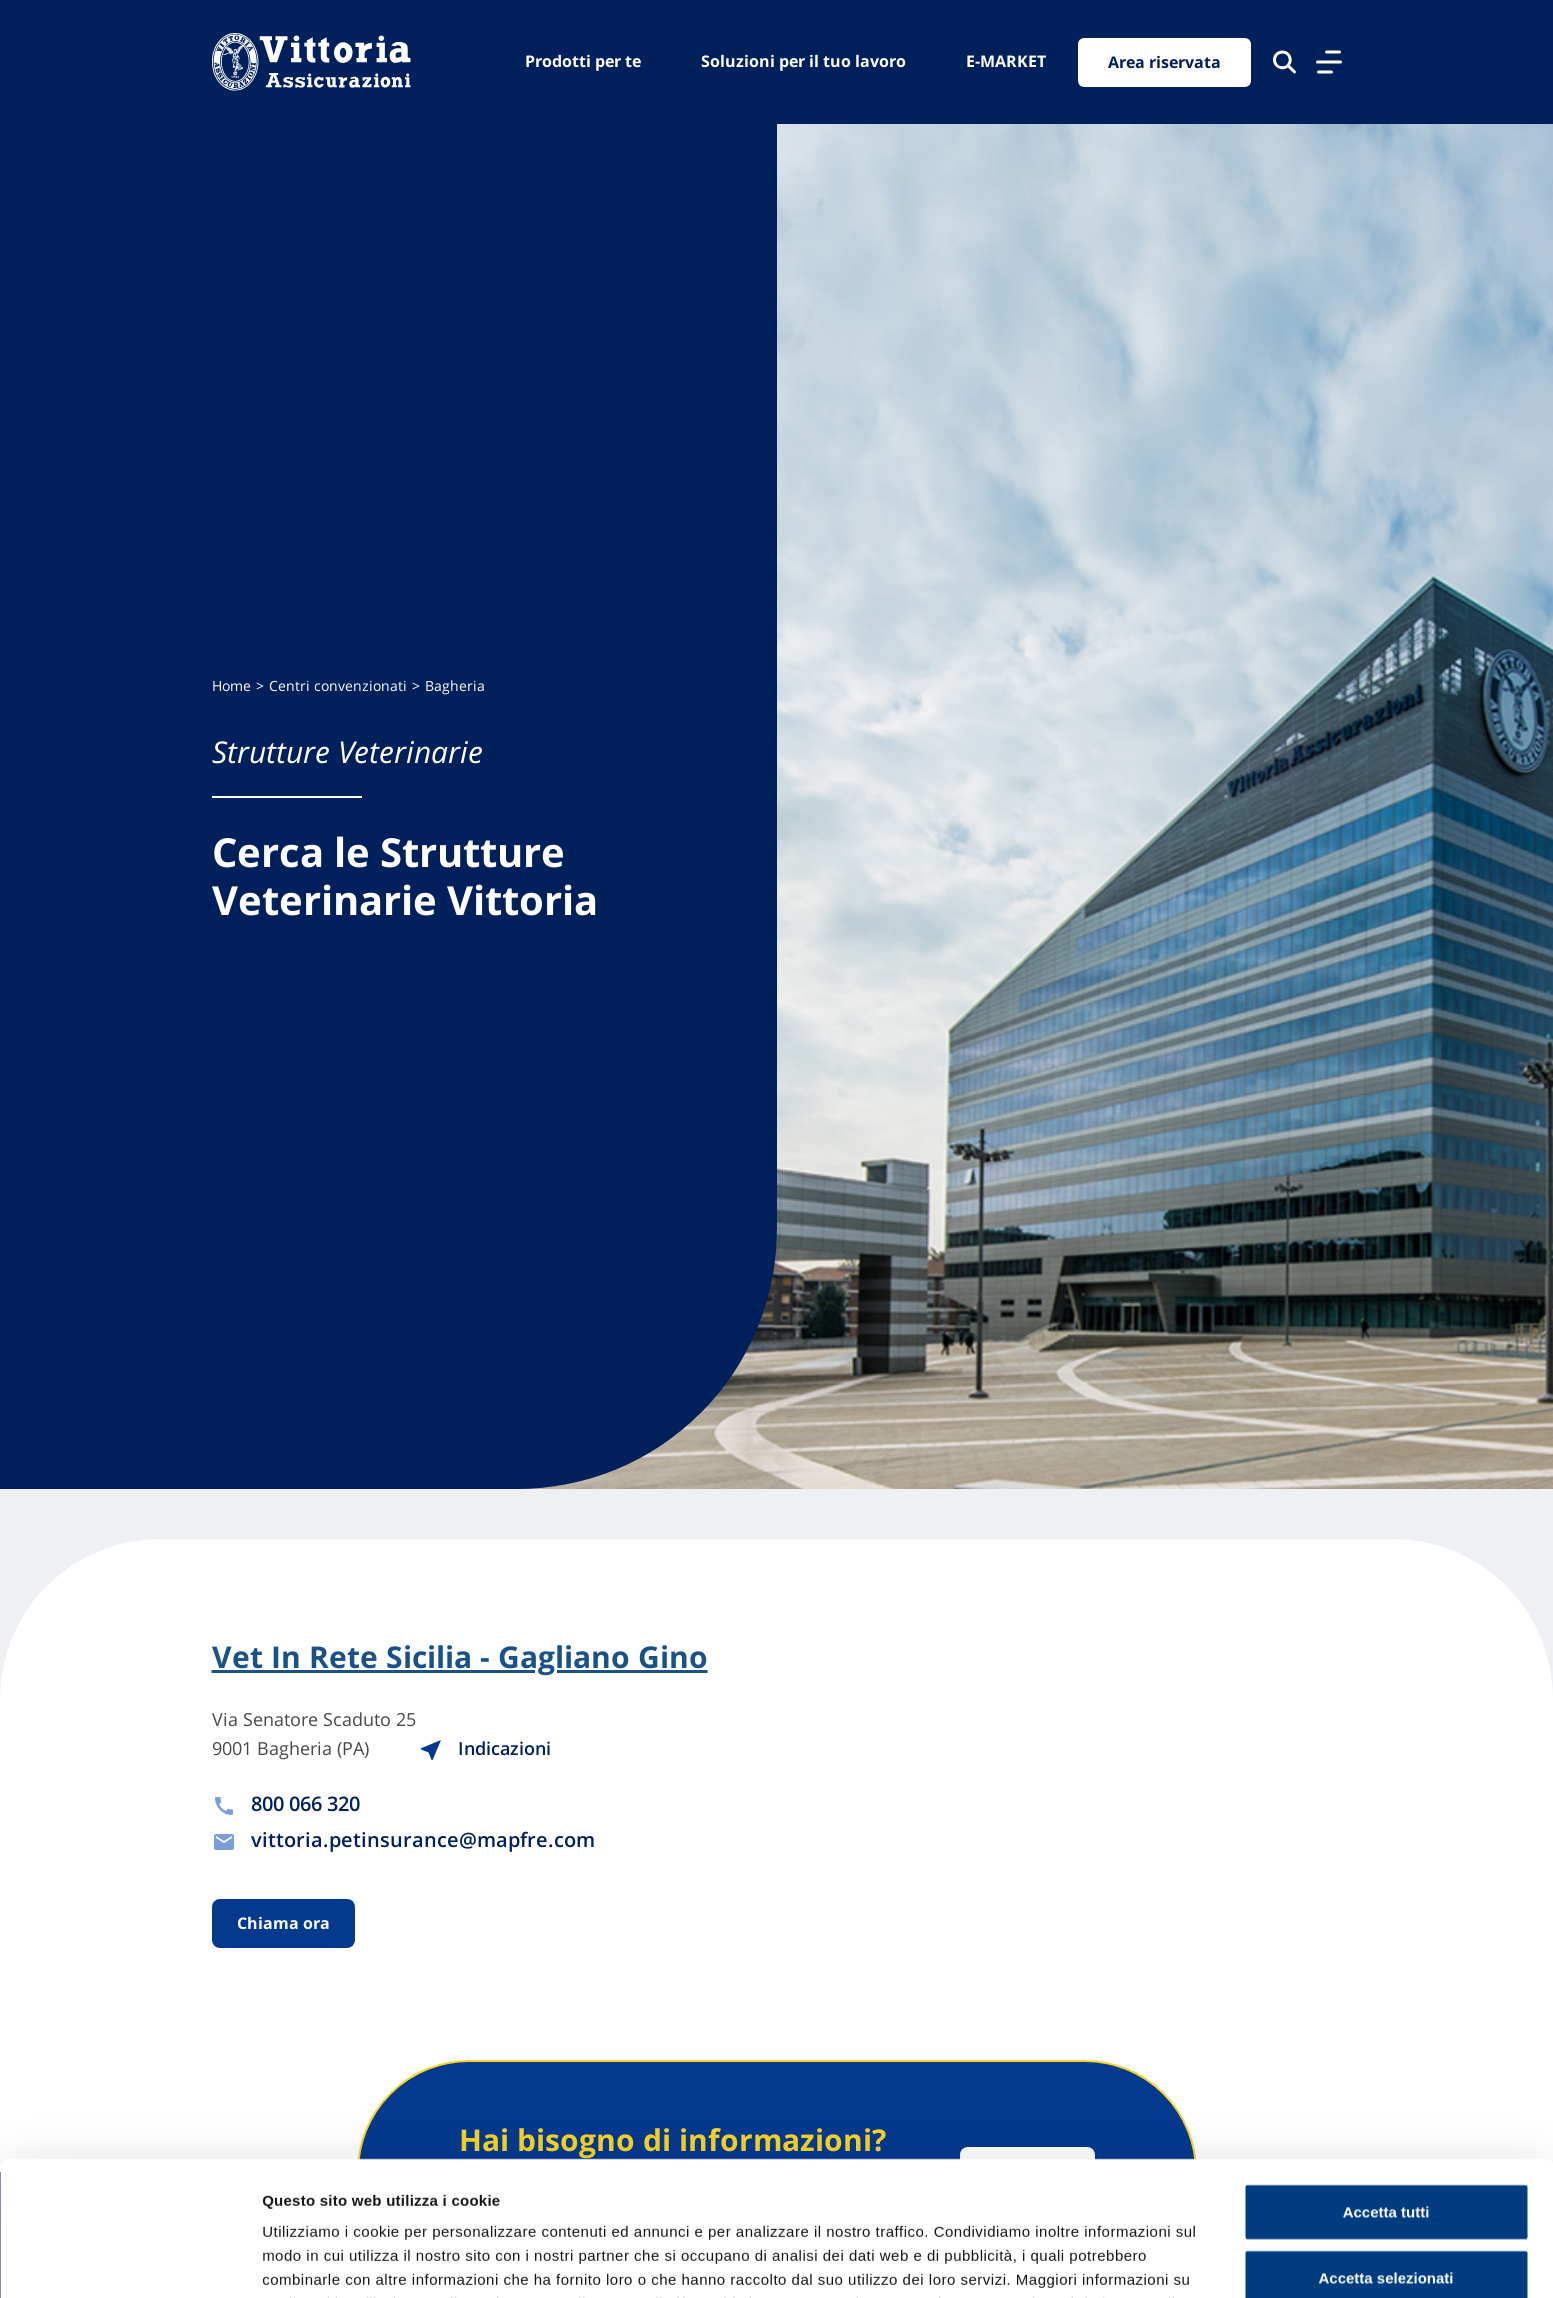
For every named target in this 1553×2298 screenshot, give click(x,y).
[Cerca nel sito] (1284, 62)
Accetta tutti (1386, 2077)
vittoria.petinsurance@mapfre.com (423, 1839)
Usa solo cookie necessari (1386, 2208)
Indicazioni (485, 1748)
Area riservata (1164, 62)
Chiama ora (283, 1923)
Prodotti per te (583, 61)
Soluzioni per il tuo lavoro (803, 61)
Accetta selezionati (1385, 2143)
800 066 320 (305, 1803)
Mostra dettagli (1052, 2258)
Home (231, 685)
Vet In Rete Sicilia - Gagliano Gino (460, 1657)
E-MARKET (1006, 61)
